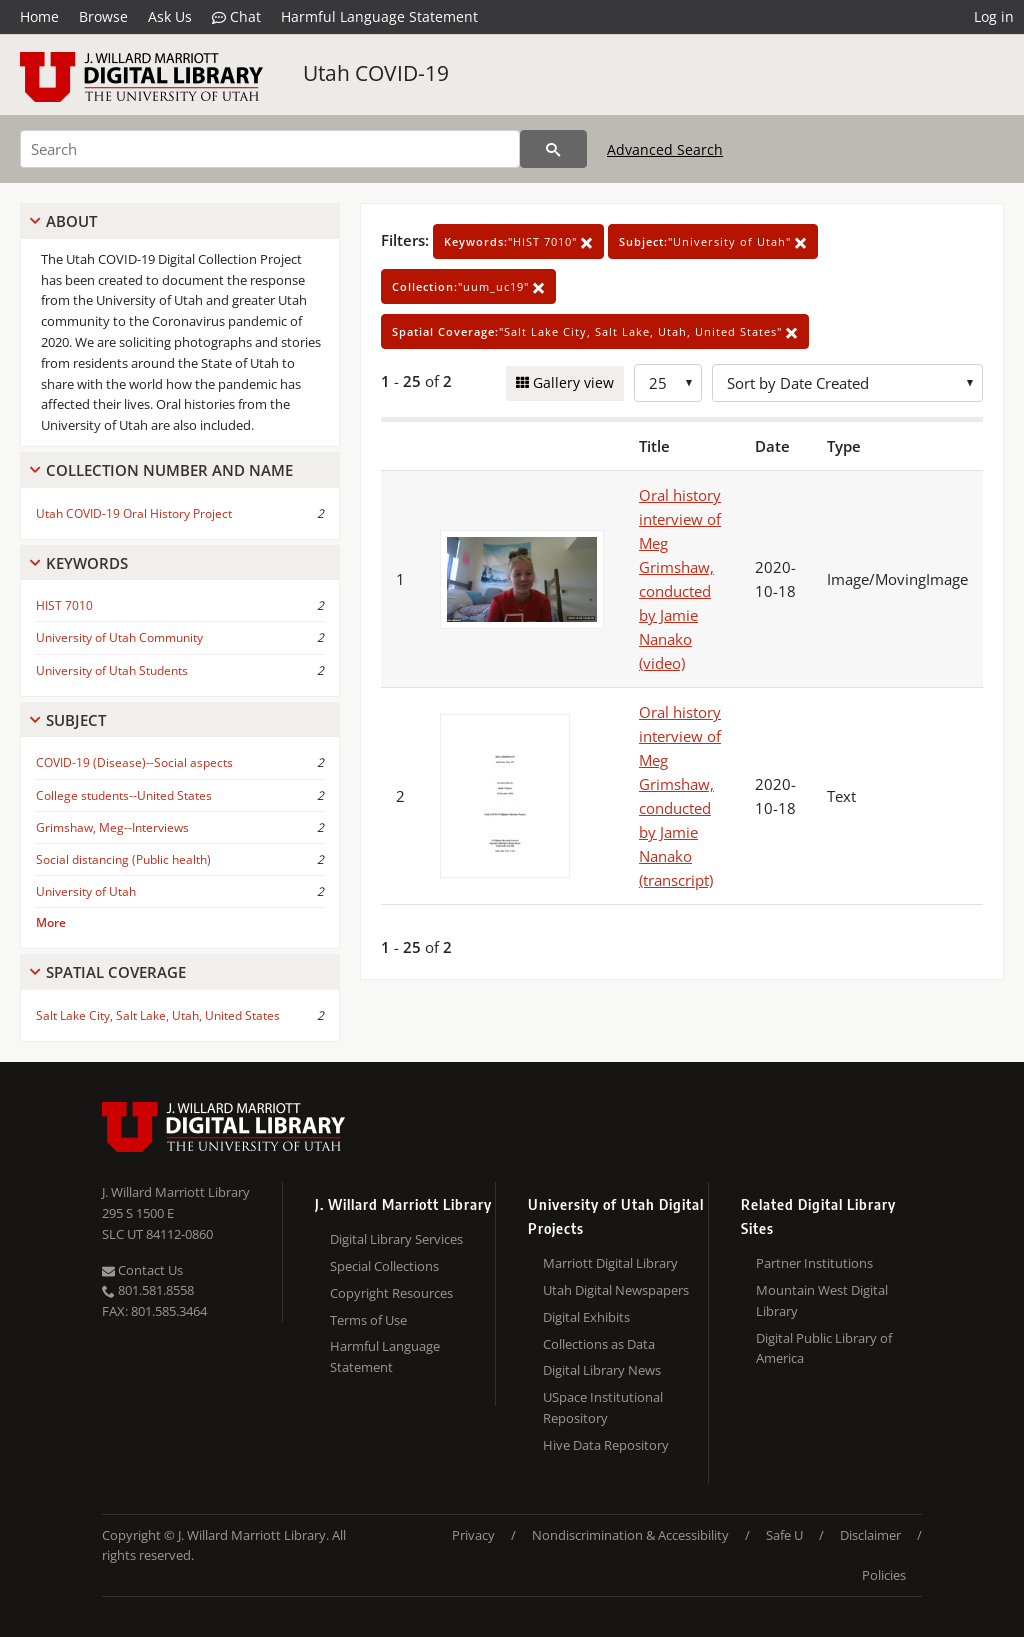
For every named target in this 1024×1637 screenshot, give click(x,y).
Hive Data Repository (606, 1445)
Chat (236, 17)
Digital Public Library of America (824, 1348)
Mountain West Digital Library (822, 1300)
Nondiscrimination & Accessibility (630, 1535)
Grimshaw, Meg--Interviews (112, 827)
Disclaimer (870, 1535)
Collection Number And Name (169, 470)
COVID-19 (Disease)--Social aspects (134, 762)
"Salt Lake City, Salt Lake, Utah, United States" (595, 331)
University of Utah (86, 891)
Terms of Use (368, 1320)
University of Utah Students (112, 670)
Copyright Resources (391, 1293)
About (71, 221)
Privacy (473, 1535)
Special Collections (384, 1266)
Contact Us (142, 1270)
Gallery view (571, 382)
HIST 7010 (64, 605)
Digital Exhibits (586, 1317)
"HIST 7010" (518, 241)
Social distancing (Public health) (123, 859)
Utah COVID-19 (376, 73)
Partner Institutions (814, 1263)
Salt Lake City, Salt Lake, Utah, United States (158, 1015)
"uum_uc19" (468, 286)
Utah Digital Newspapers (616, 1290)
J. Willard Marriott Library (176, 1192)
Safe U (784, 1535)
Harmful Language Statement (379, 16)
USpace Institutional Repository (603, 1407)
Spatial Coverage (116, 972)
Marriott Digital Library (610, 1263)
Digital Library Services (396, 1239)
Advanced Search (665, 149)
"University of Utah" (713, 241)
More (51, 922)
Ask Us (170, 16)
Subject (76, 720)
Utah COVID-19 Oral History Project (134, 513)
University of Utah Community (119, 637)
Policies (884, 1575)
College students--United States (124, 795)
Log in (994, 16)
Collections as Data (599, 1344)
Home (39, 16)
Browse (103, 16)
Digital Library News (602, 1370)
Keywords (87, 563)
